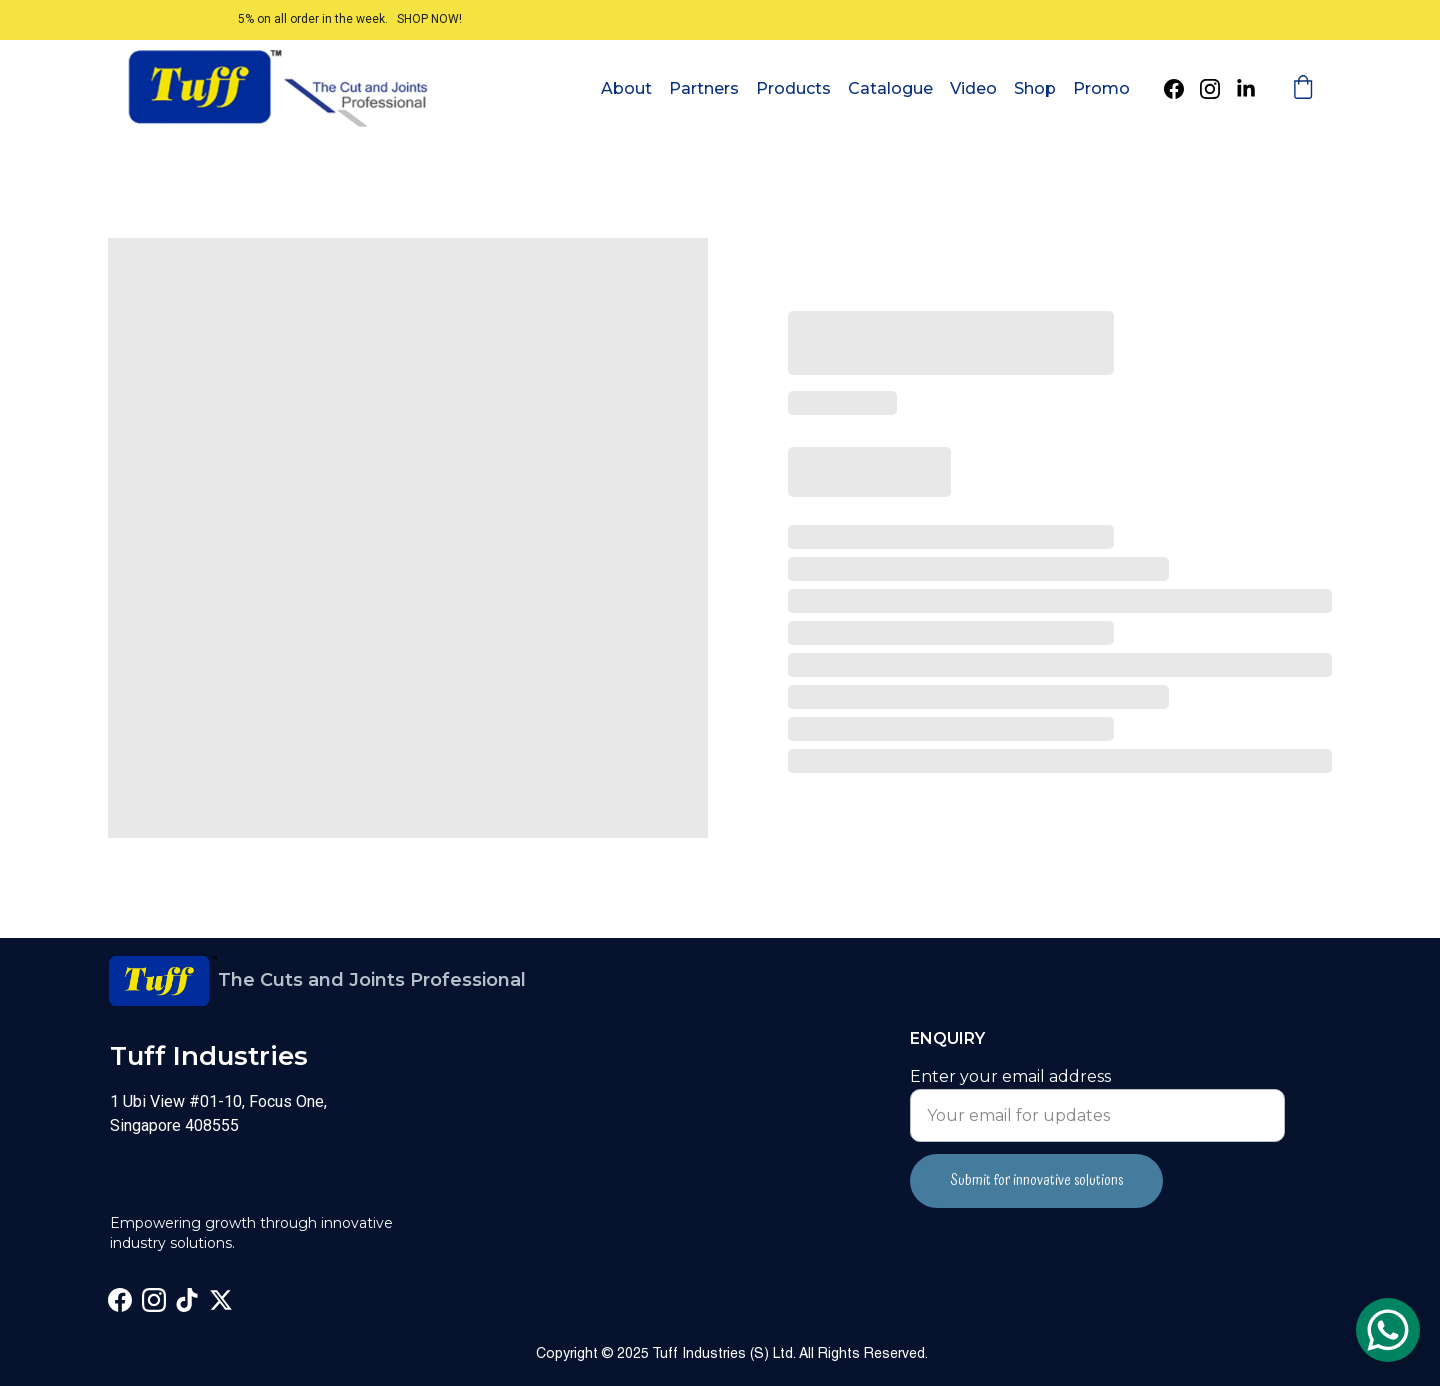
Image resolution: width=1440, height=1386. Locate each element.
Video (973, 88)
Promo (1101, 88)
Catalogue (890, 88)
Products (793, 88)
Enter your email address (1010, 1076)
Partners (704, 88)
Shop (1035, 88)
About (626, 88)
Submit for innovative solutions (1036, 1181)
